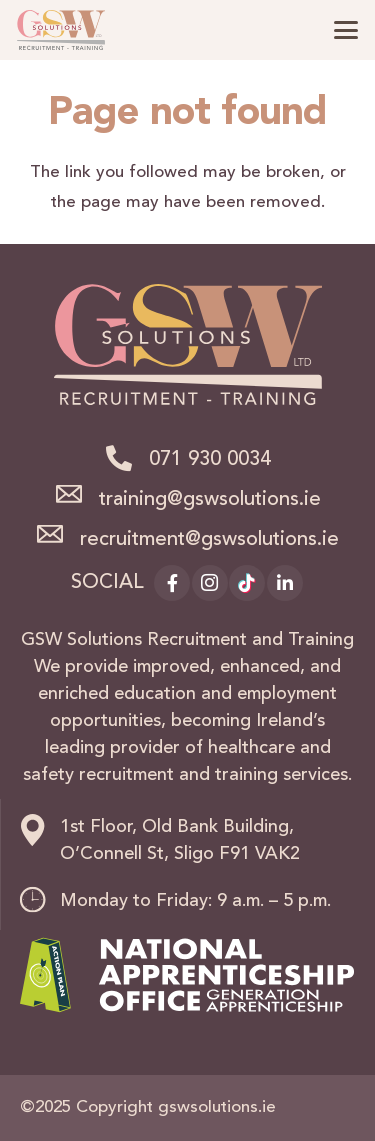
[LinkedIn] (285, 583)
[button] (345, 30)
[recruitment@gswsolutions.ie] (58, 534)
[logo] (61, 30)
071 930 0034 (210, 460)
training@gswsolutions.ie (210, 500)
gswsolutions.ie (217, 1107)
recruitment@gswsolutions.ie (209, 540)
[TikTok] (247, 583)
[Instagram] (210, 583)
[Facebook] (172, 583)
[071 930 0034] (126, 458)
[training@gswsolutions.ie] (76, 494)
